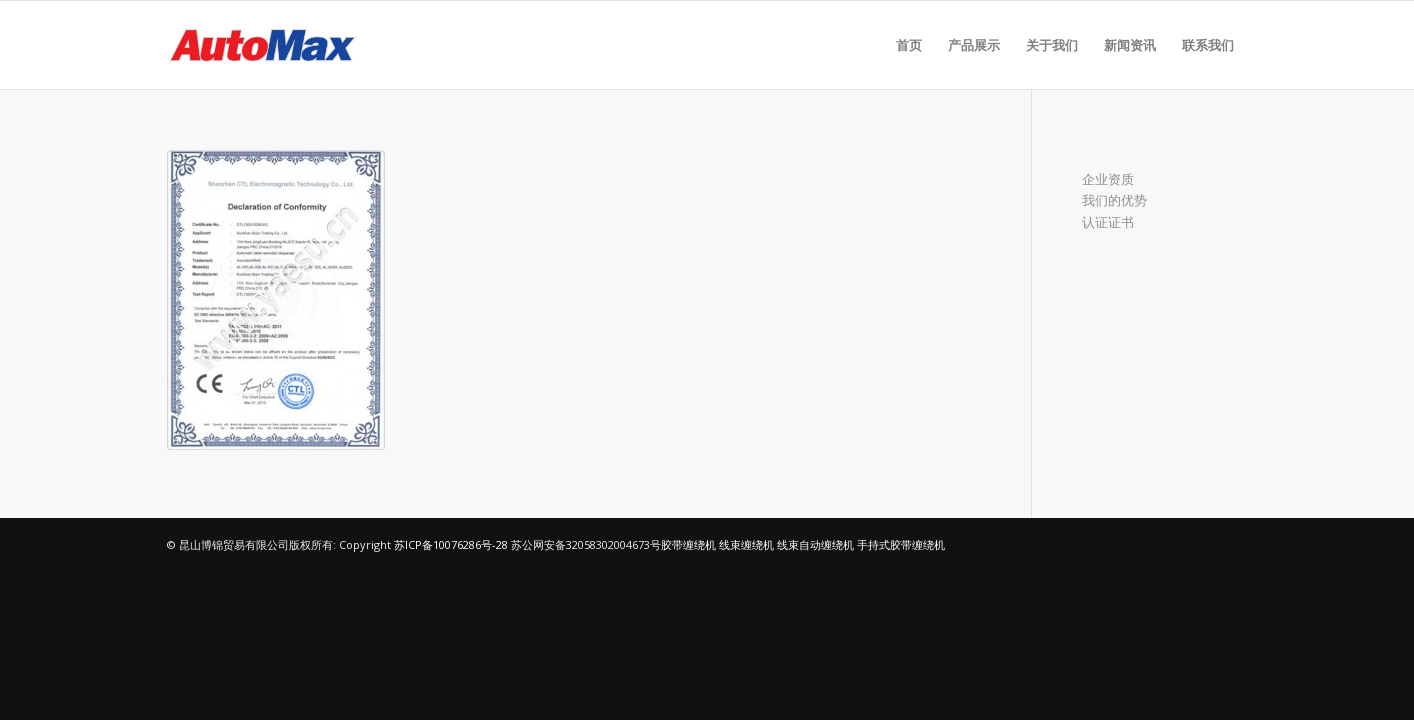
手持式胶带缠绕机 (901, 544)
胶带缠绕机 (688, 544)
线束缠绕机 (746, 544)
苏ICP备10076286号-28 (451, 544)
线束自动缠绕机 (815, 544)
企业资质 (1108, 179)
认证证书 (1108, 222)
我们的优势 (1114, 200)
